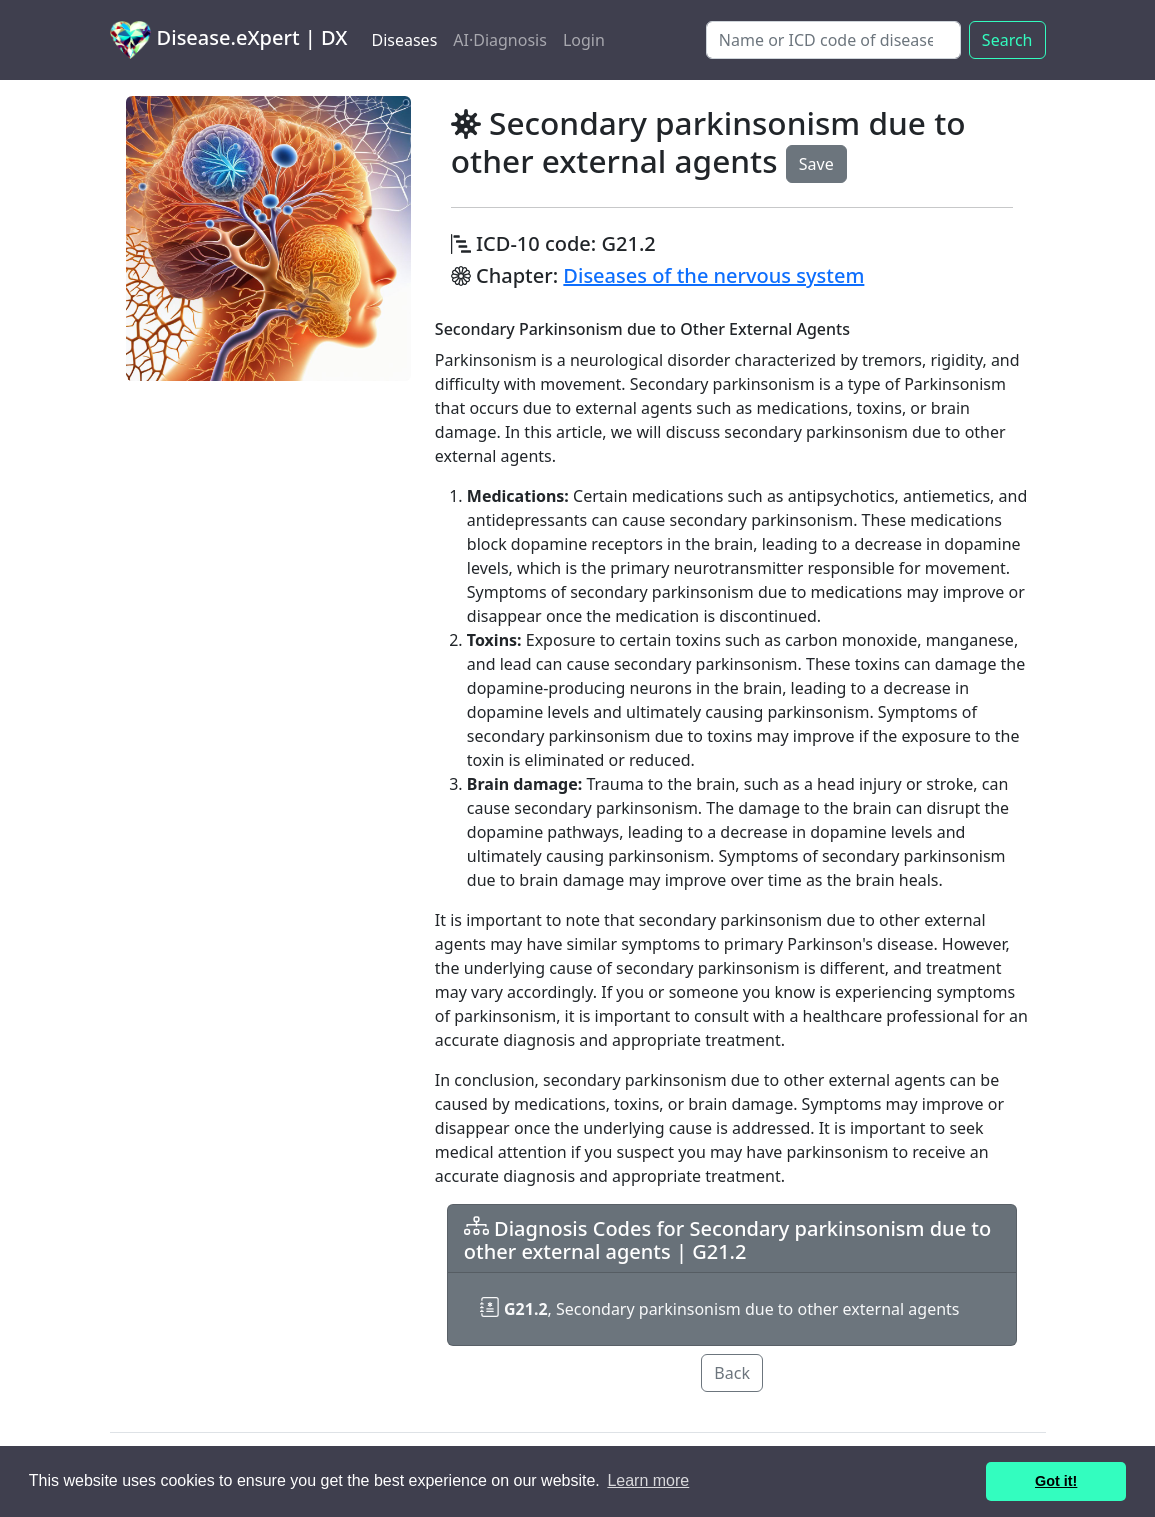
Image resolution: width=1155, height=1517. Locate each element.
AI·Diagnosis (500, 40)
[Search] (833, 40)
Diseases (404, 40)
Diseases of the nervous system (713, 275)
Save (816, 164)
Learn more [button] (648, 1480)
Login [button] (584, 40)
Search (1007, 40)
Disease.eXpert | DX (229, 40)
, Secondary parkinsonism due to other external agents (720, 1309)
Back (732, 1373)
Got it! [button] (1056, 1481)
